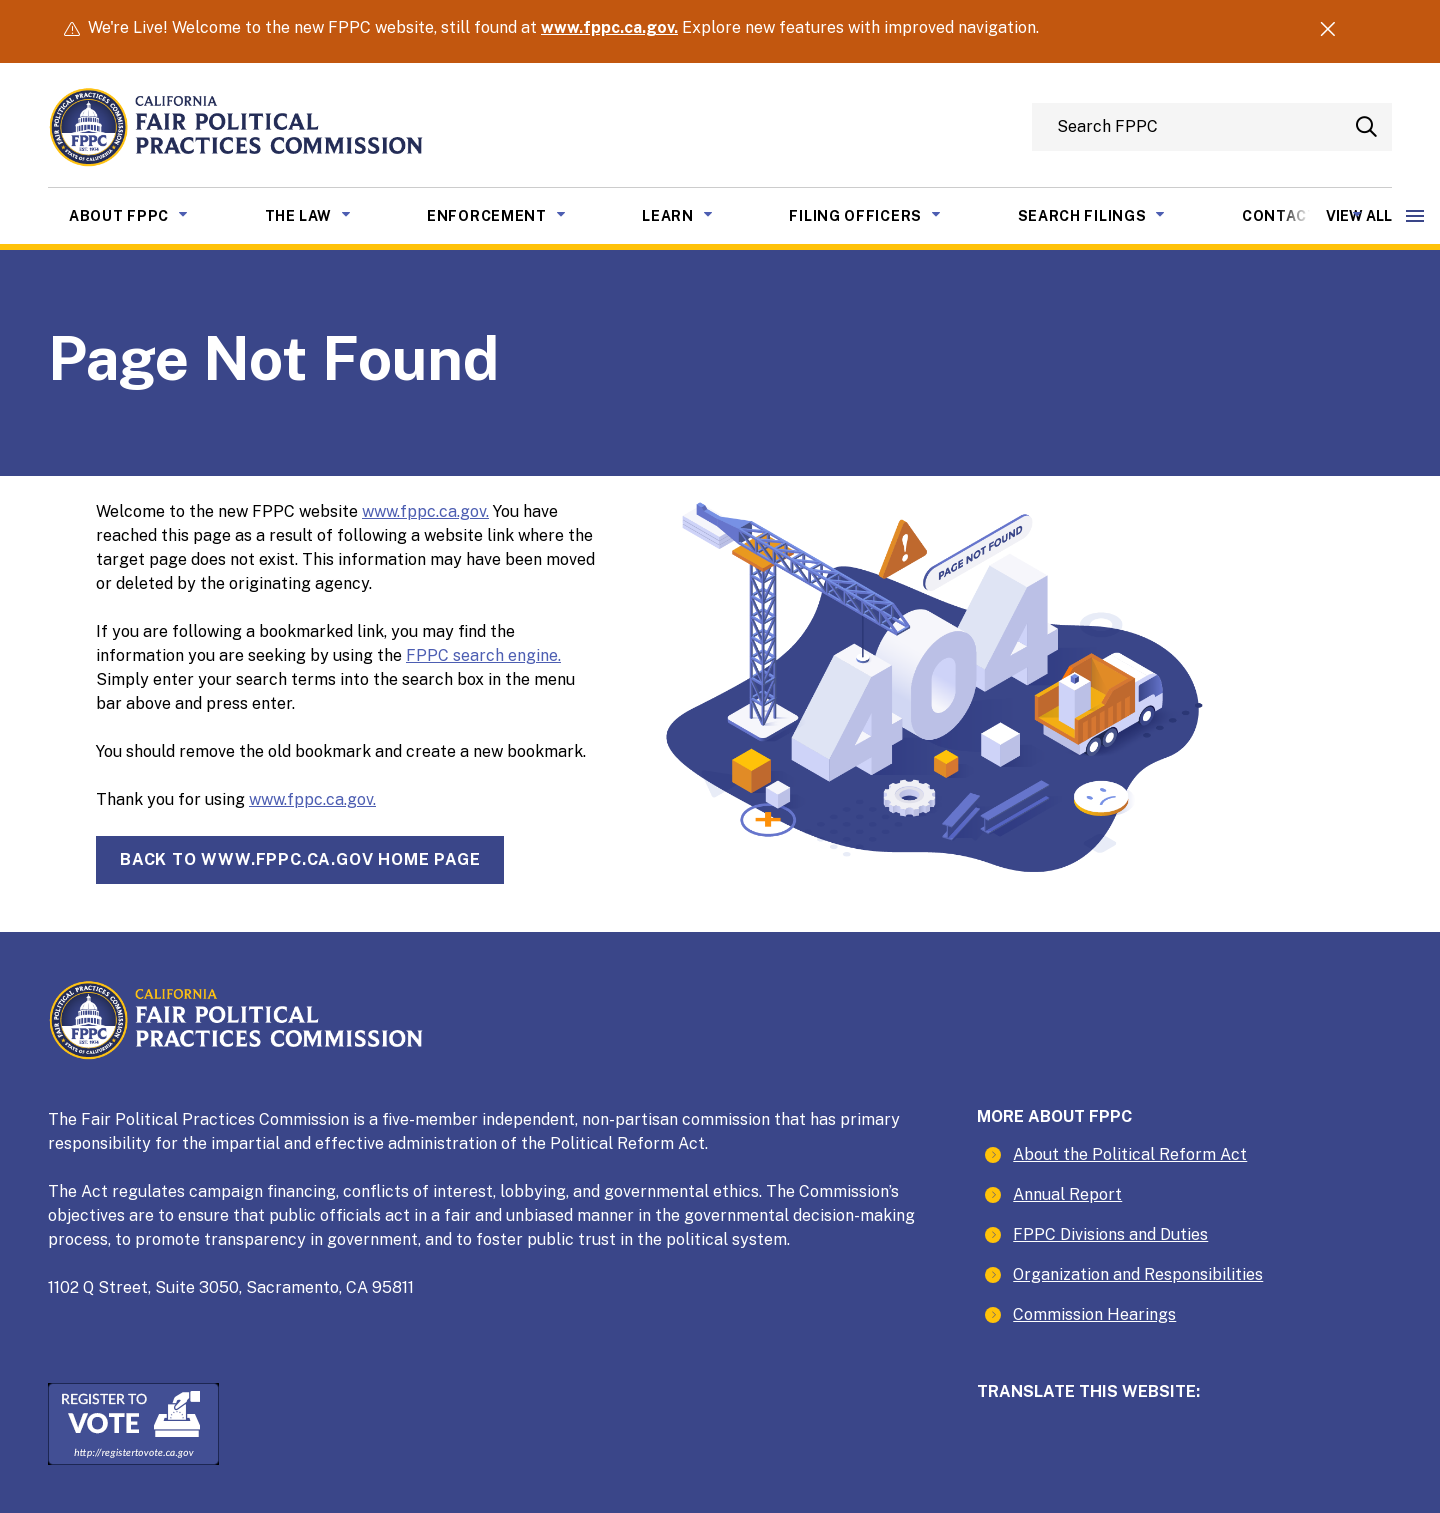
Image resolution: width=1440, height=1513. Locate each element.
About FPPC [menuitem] (143, 214)
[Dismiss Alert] (1327, 31)
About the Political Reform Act (1130, 1154)
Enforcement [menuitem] (511, 214)
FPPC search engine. (483, 655)
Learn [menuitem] (692, 214)
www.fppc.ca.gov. (609, 27)
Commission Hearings (1094, 1314)
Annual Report (1067, 1194)
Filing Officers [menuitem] (880, 214)
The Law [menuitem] (323, 214)
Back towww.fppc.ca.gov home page (300, 859)
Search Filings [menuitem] (1107, 214)
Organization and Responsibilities (1138, 1274)
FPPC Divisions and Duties (1110, 1234)
